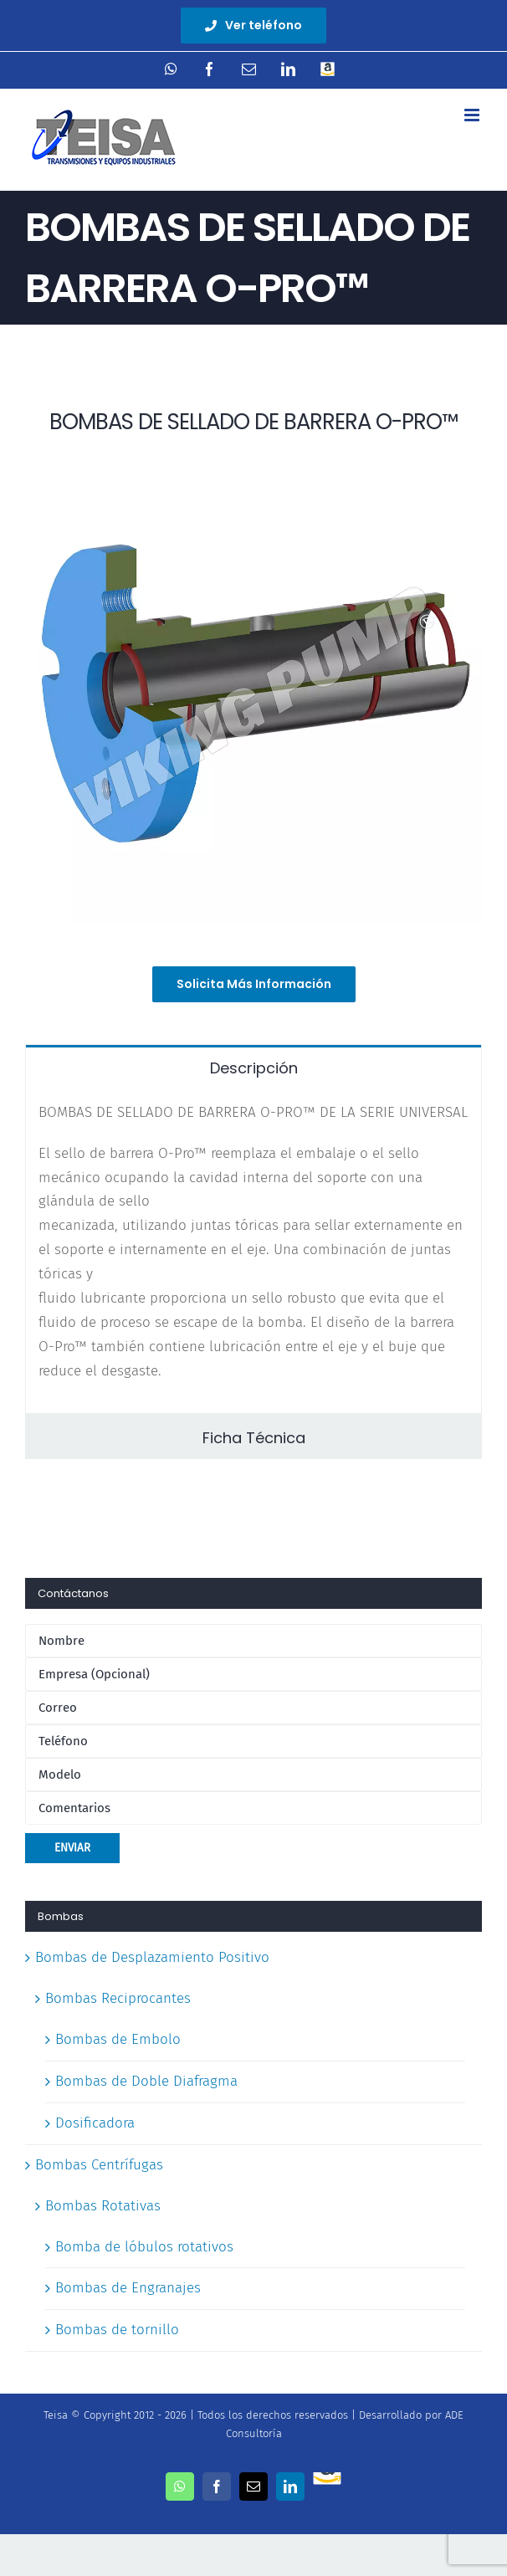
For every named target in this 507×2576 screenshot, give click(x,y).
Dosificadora (95, 2123)
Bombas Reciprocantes (118, 1998)
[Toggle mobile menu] (473, 115)
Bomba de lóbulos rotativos (144, 2247)
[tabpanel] (253, 1251)
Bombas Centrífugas (99, 2165)
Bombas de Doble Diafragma (146, 2081)
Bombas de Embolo (118, 2039)
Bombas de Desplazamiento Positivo (152, 1957)
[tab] (253, 1066)
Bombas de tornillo (117, 2329)
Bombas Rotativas (103, 2206)
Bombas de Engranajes (128, 2288)
